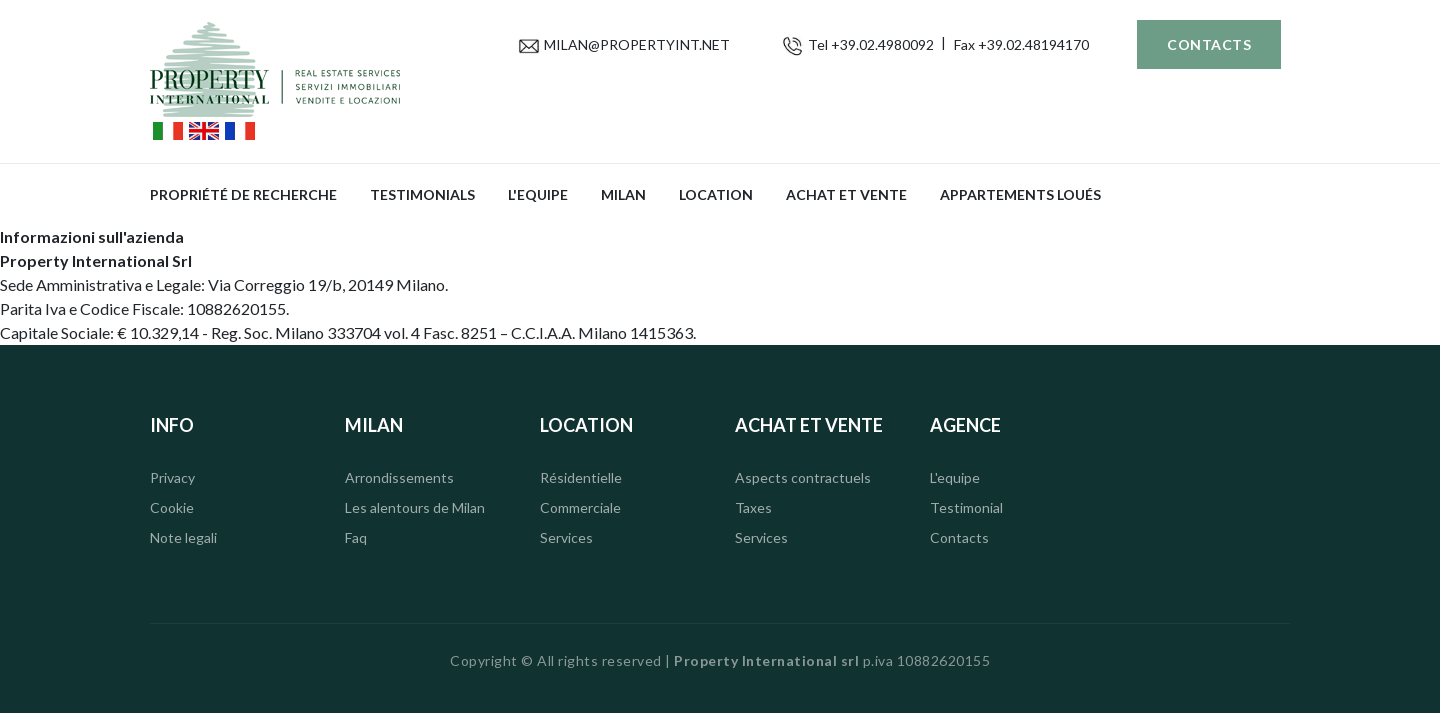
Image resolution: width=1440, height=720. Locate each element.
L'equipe (538, 194)
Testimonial (966, 507)
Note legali (183, 537)
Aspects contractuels (803, 477)
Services (566, 537)
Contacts (1209, 44)
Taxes (753, 507)
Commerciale (580, 507)
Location (716, 194)
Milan (623, 194)
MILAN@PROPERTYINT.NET (637, 44)
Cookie (172, 507)
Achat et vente (846, 194)
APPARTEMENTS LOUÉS (1020, 194)
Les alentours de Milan (415, 507)
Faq (356, 537)
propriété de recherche (243, 194)
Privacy (172, 477)
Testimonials (422, 194)
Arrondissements (399, 477)
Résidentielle (581, 477)
